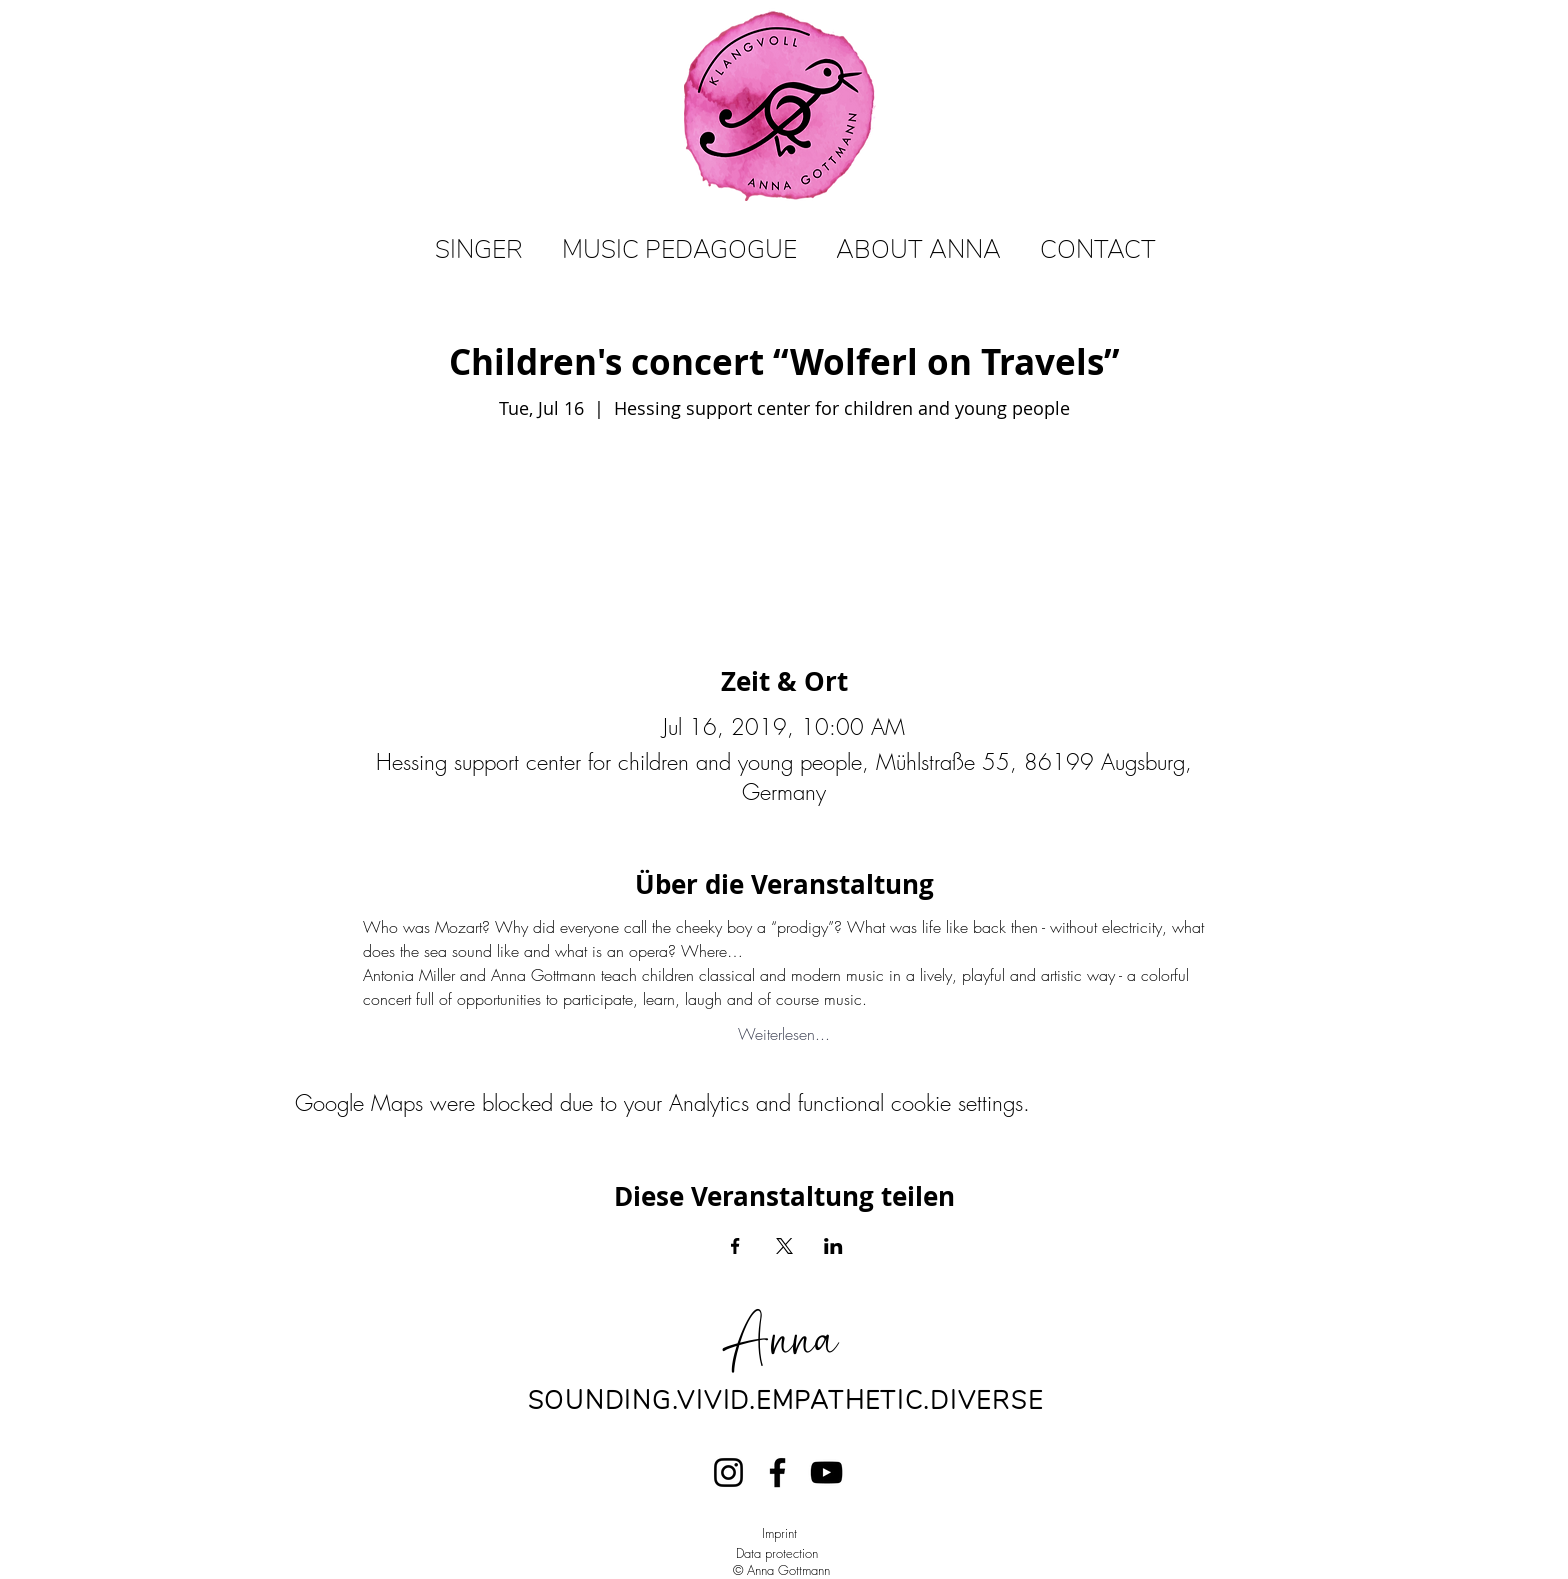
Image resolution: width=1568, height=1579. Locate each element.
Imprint (779, 1533)
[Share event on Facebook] (735, 1246)
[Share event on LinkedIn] (833, 1246)
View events (784, 518)
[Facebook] (777, 1472)
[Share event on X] (784, 1246)
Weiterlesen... (784, 1034)
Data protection (777, 1553)
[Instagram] (728, 1472)
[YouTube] (826, 1472)
